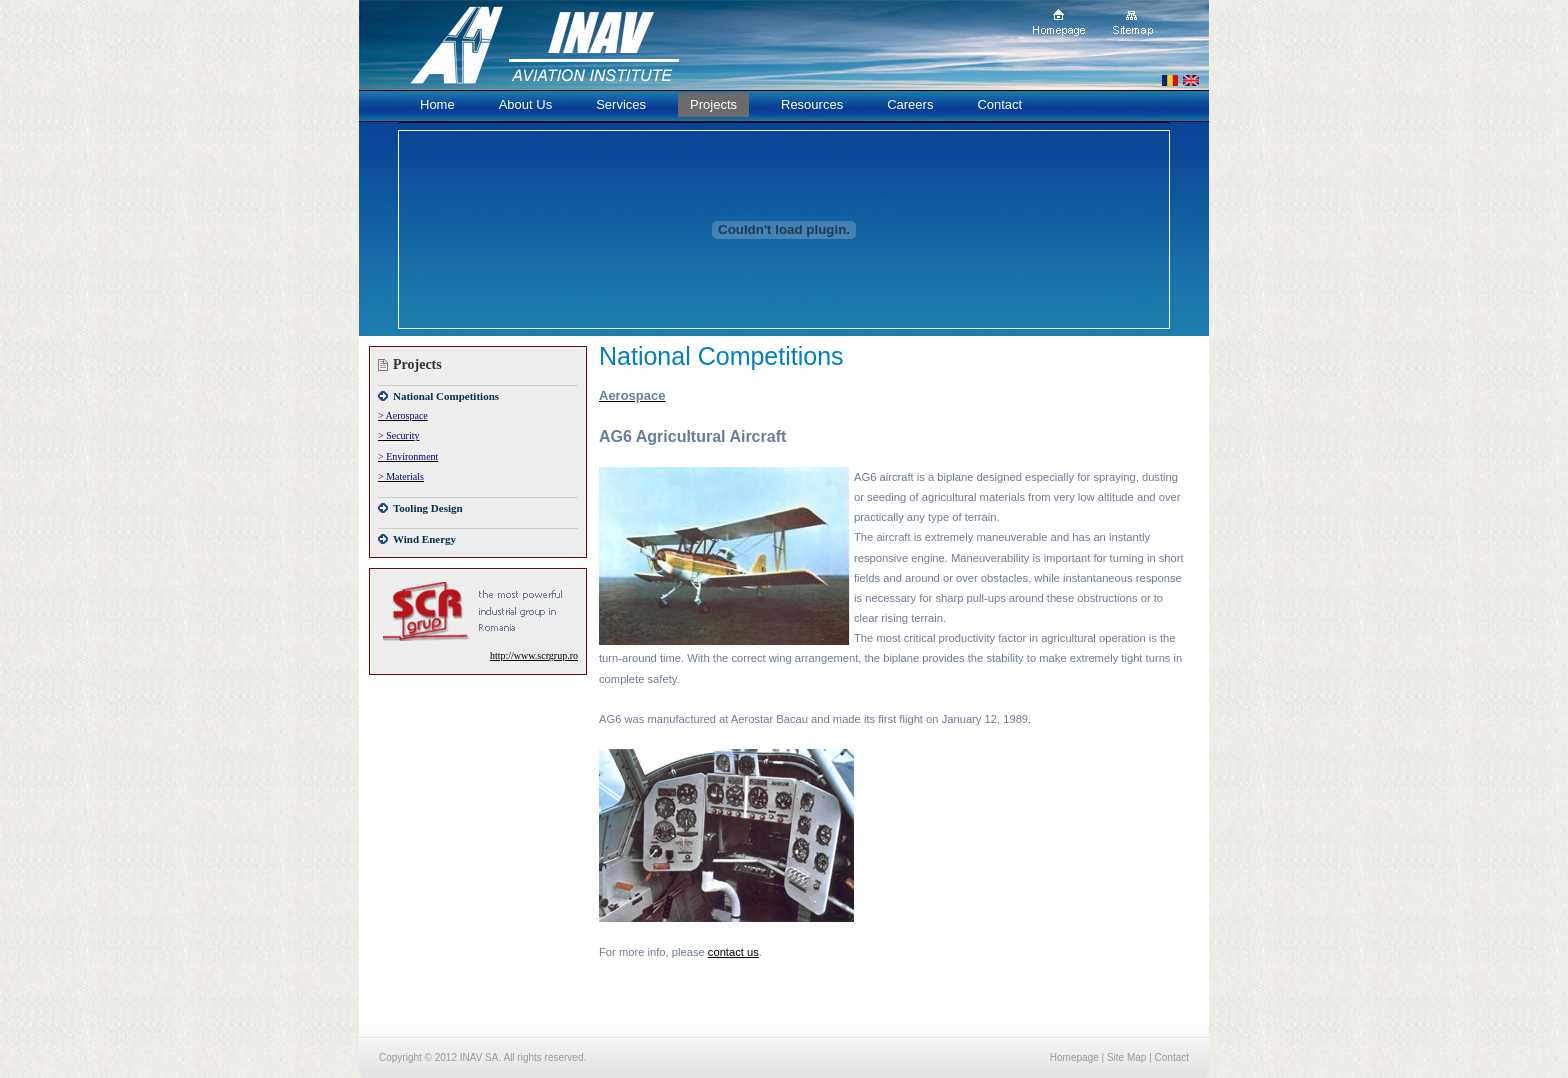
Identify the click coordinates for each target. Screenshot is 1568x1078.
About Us (525, 104)
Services (621, 104)
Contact (999, 104)
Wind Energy (424, 539)
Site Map (1126, 1057)
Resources (812, 104)
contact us (733, 952)
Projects (713, 104)
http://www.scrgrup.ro (534, 655)
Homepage (1074, 1057)
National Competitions (446, 396)
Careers (910, 104)
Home (437, 104)
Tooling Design (428, 508)
